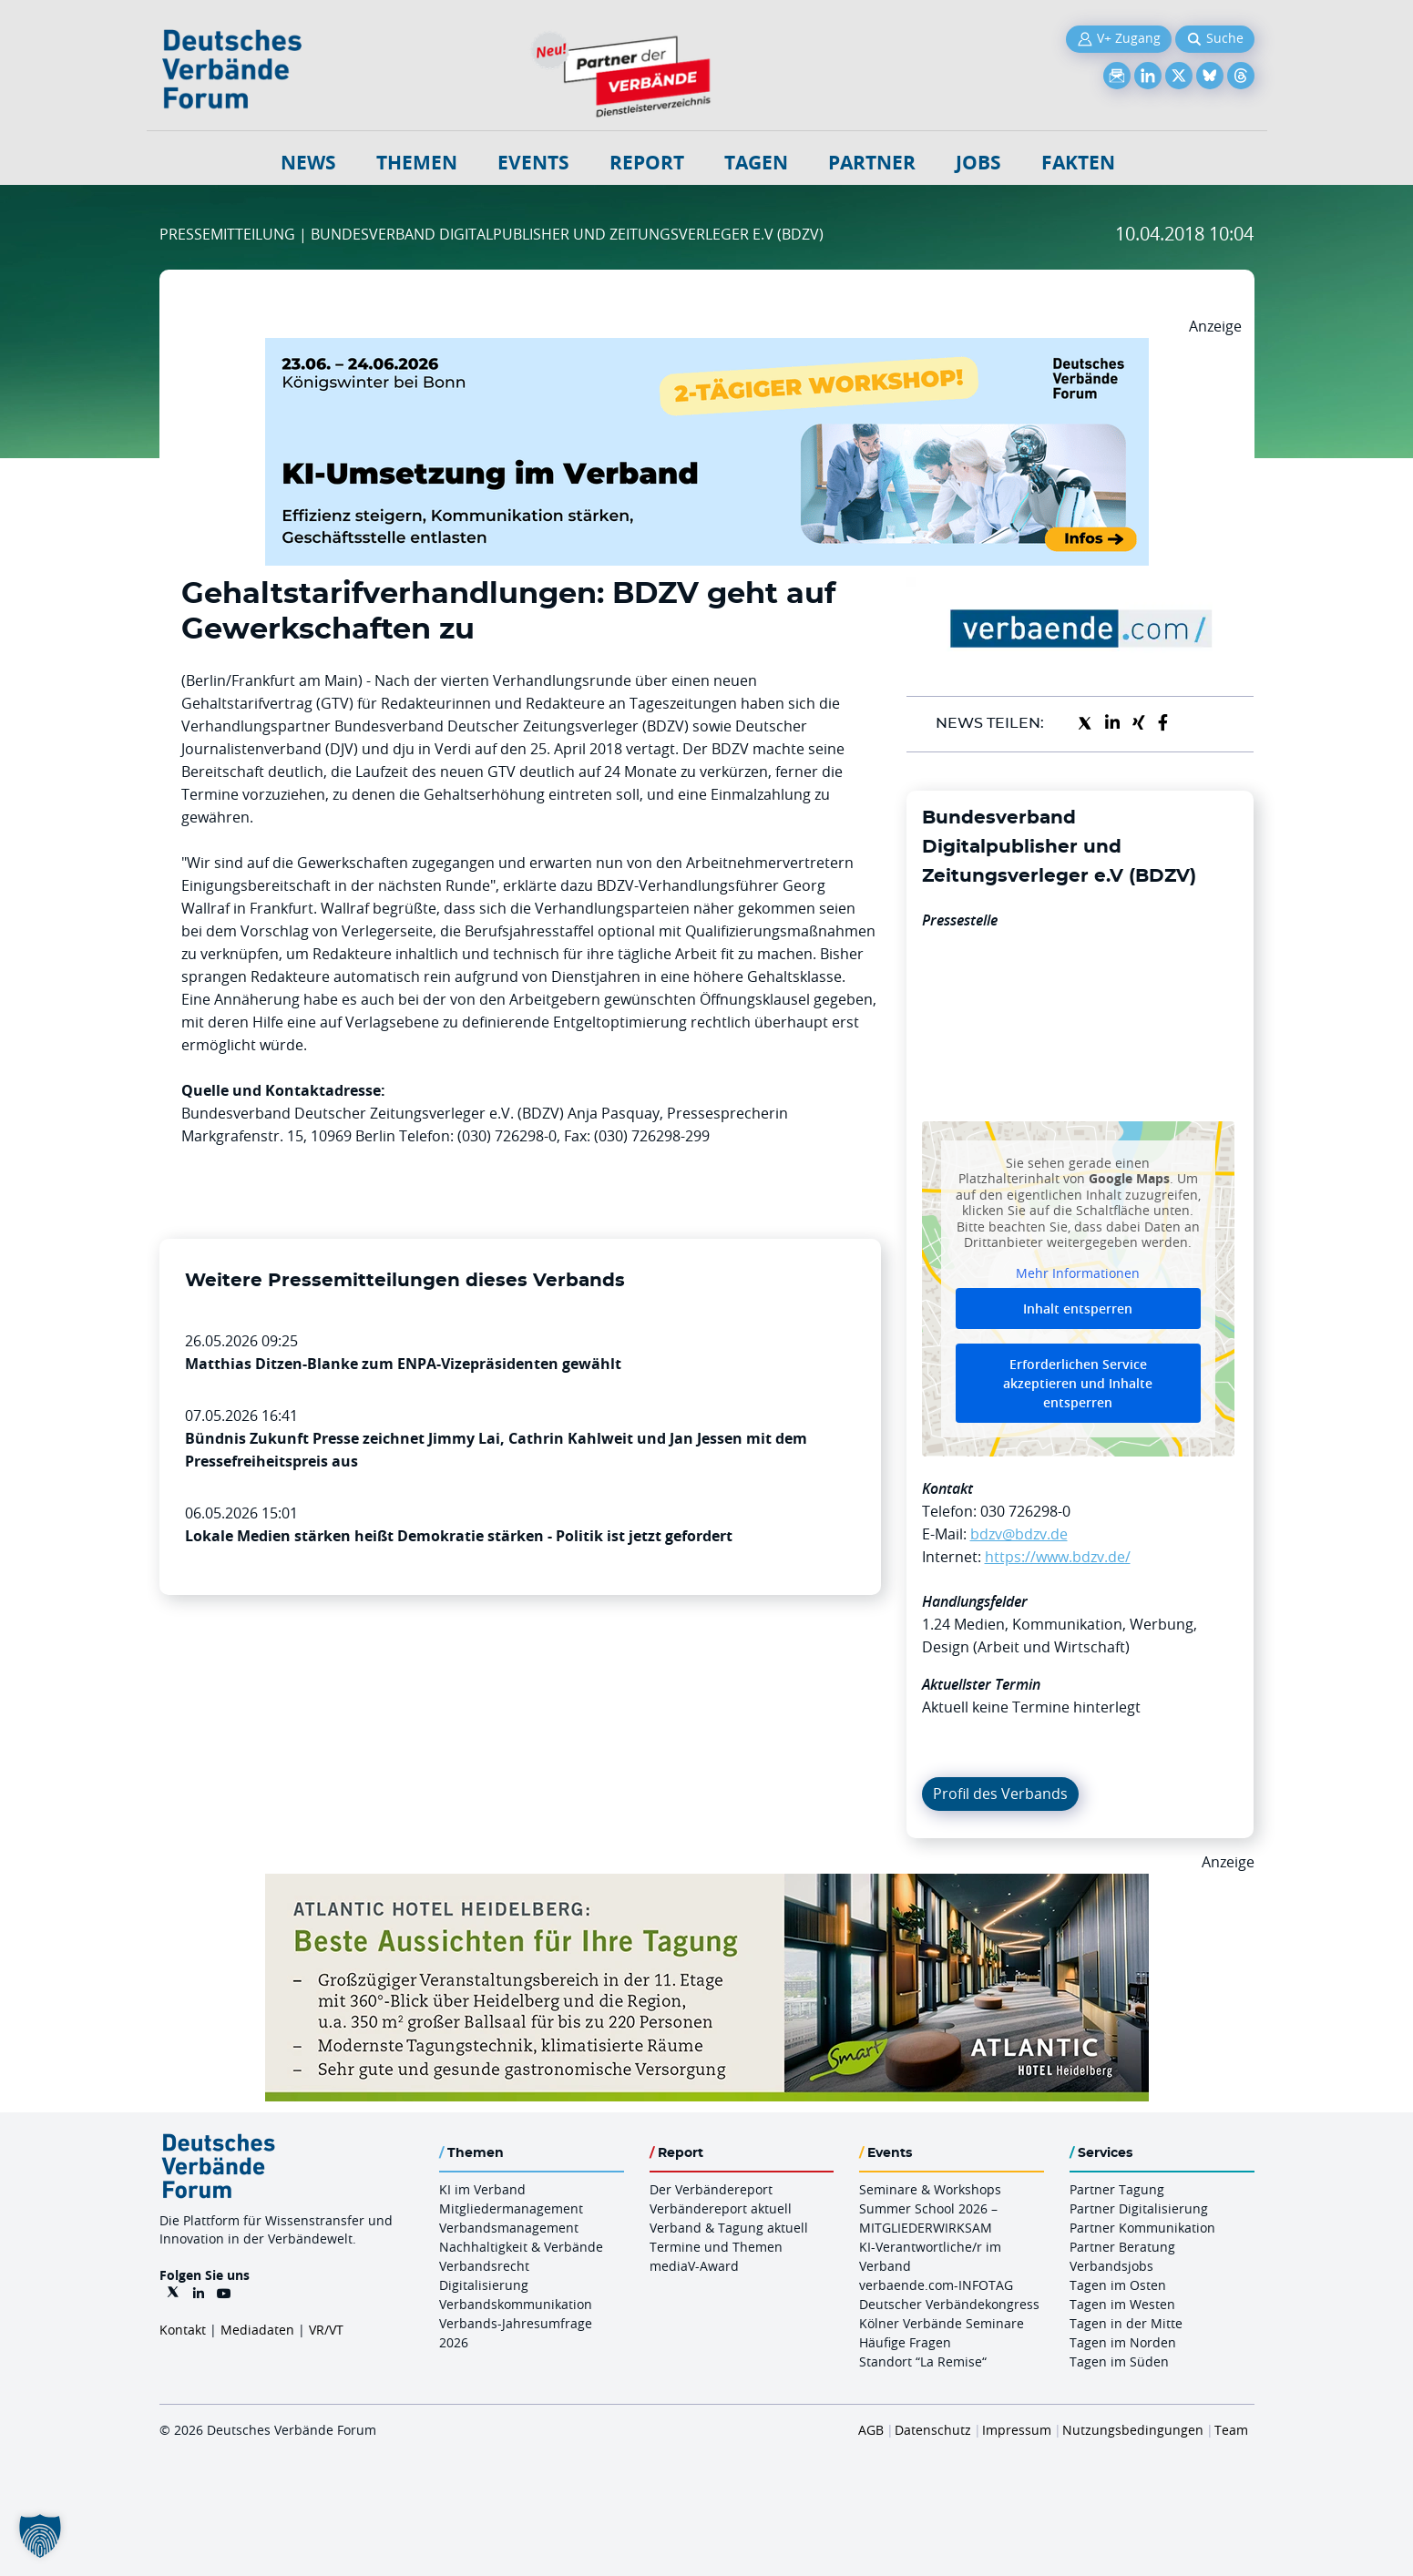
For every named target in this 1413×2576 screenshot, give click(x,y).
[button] (40, 2536)
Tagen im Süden (1119, 2361)
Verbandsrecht (484, 2265)
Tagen (756, 162)
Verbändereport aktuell (721, 2208)
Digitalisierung (483, 2285)
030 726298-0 (1025, 1511)
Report (646, 162)
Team (1231, 2429)
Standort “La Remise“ (923, 2361)
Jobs (978, 162)
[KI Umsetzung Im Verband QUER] (707, 349)
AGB (871, 2429)
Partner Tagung (1117, 2189)
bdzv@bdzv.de (1019, 1534)
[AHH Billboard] (707, 1885)
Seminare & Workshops (930, 2189)
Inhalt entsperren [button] (1077, 1308)
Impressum (1016, 2429)
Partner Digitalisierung (1139, 2208)
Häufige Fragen (905, 2342)
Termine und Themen (716, 2246)
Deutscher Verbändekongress (949, 2304)
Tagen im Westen (1122, 2304)
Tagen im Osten (1118, 2285)
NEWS (308, 162)
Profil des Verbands (1000, 1794)
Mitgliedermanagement (511, 2208)
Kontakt (182, 2329)
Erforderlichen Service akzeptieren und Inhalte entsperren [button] (1077, 1383)
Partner (872, 162)
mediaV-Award (694, 2265)
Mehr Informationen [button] (1078, 1272)
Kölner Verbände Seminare (941, 2323)
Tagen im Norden (1123, 2342)
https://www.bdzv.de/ (1058, 1557)
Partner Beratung (1122, 2246)
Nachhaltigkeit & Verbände (521, 2246)
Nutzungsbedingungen (1132, 2429)
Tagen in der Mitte (1126, 2323)
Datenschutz (933, 2429)
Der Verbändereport (711, 2189)
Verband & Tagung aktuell (729, 2227)
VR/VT (326, 2329)
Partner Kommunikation (1142, 2227)
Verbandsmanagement (509, 2227)
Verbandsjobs (1111, 2265)
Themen (416, 162)
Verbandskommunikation (515, 2304)
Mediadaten (257, 2329)
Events (533, 162)
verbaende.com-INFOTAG (936, 2285)
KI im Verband (482, 2189)
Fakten (1078, 162)
